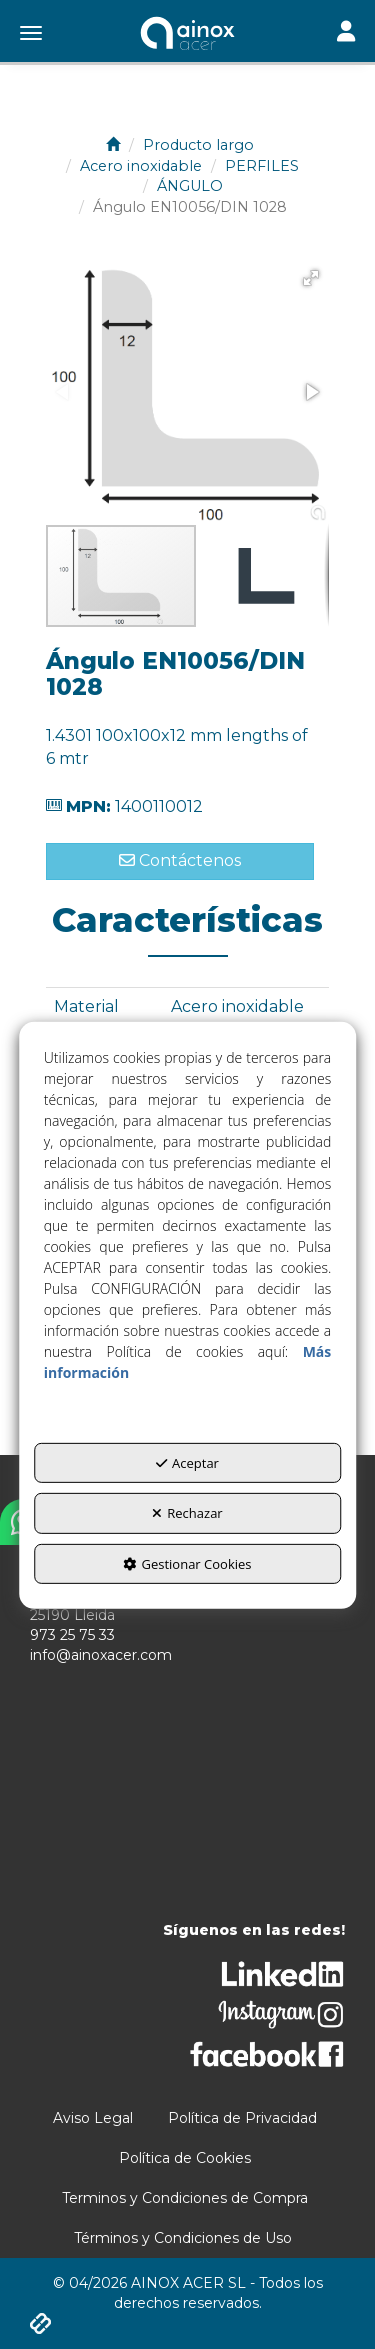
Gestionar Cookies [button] (187, 1564)
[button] (187, 35)
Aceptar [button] (187, 1463)
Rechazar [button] (187, 1513)
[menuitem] (93, 2118)
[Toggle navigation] (346, 33)
